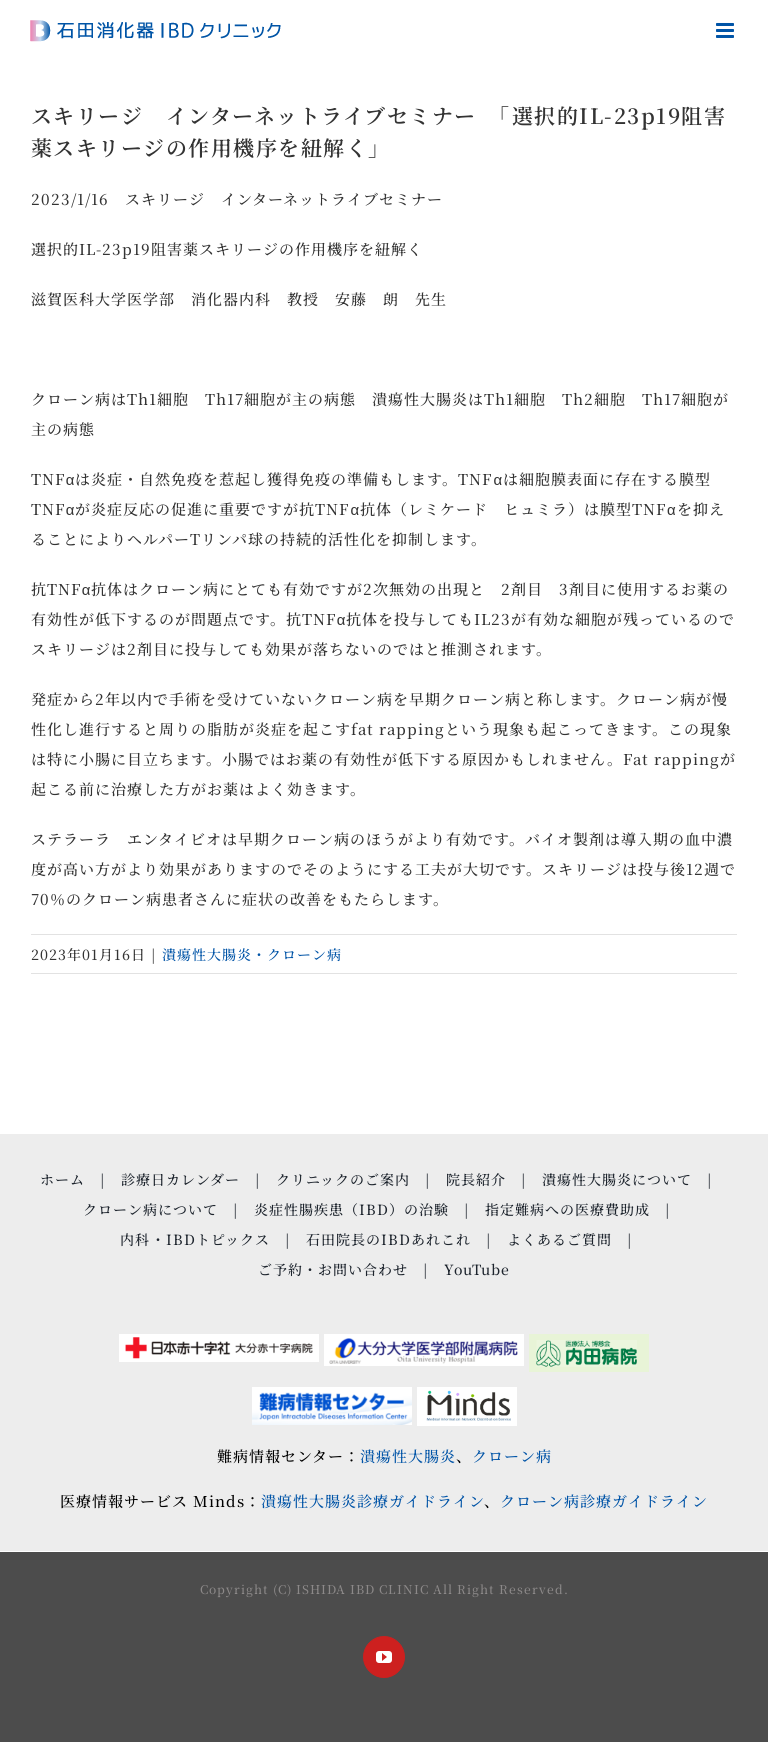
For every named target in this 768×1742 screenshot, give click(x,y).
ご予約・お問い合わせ (333, 1269)
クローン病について (150, 1209)
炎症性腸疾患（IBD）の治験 (351, 1209)
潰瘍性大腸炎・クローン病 (252, 954)
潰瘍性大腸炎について (617, 1179)
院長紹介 (476, 1179)
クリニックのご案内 (343, 1179)
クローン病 (512, 1455)
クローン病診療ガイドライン (604, 1500)
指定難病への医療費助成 (567, 1209)
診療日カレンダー (180, 1179)
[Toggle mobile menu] (727, 30)
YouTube (477, 1269)
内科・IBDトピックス (195, 1239)
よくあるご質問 (559, 1239)
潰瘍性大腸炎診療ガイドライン (372, 1500)
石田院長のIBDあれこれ (388, 1239)
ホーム (62, 1179)
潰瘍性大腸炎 (408, 1455)
